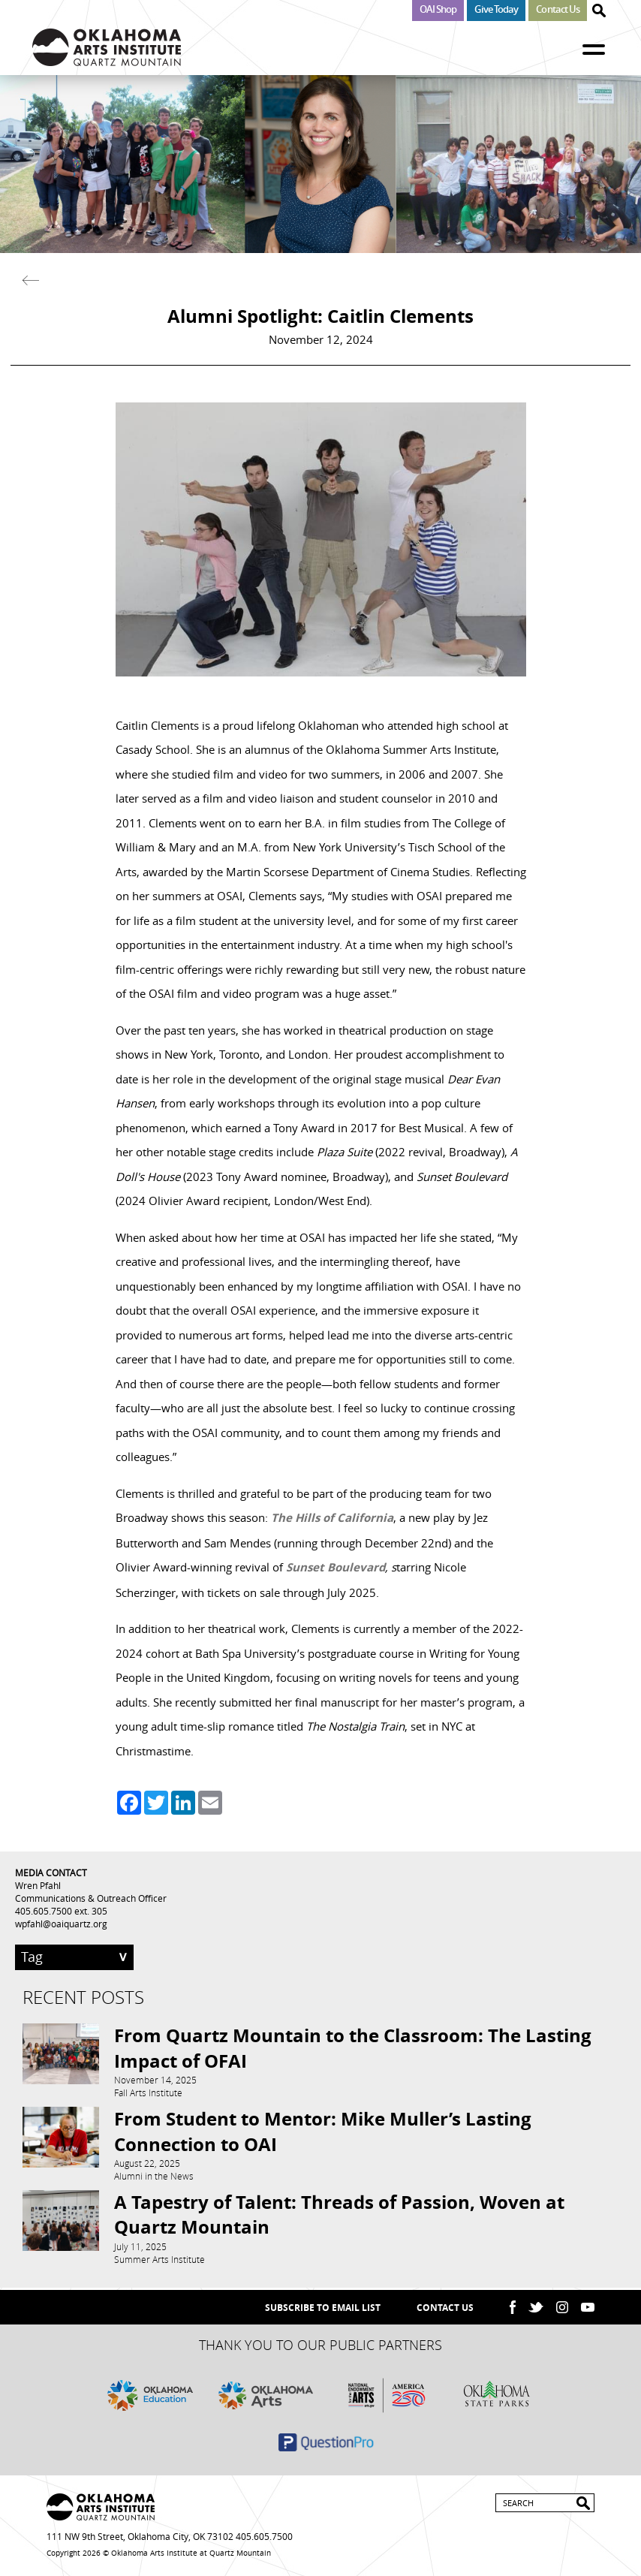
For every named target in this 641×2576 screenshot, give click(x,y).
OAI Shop (438, 9)
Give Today (496, 9)
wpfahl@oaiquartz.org (61, 1924)
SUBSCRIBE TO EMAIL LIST (323, 2307)
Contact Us (557, 9)
